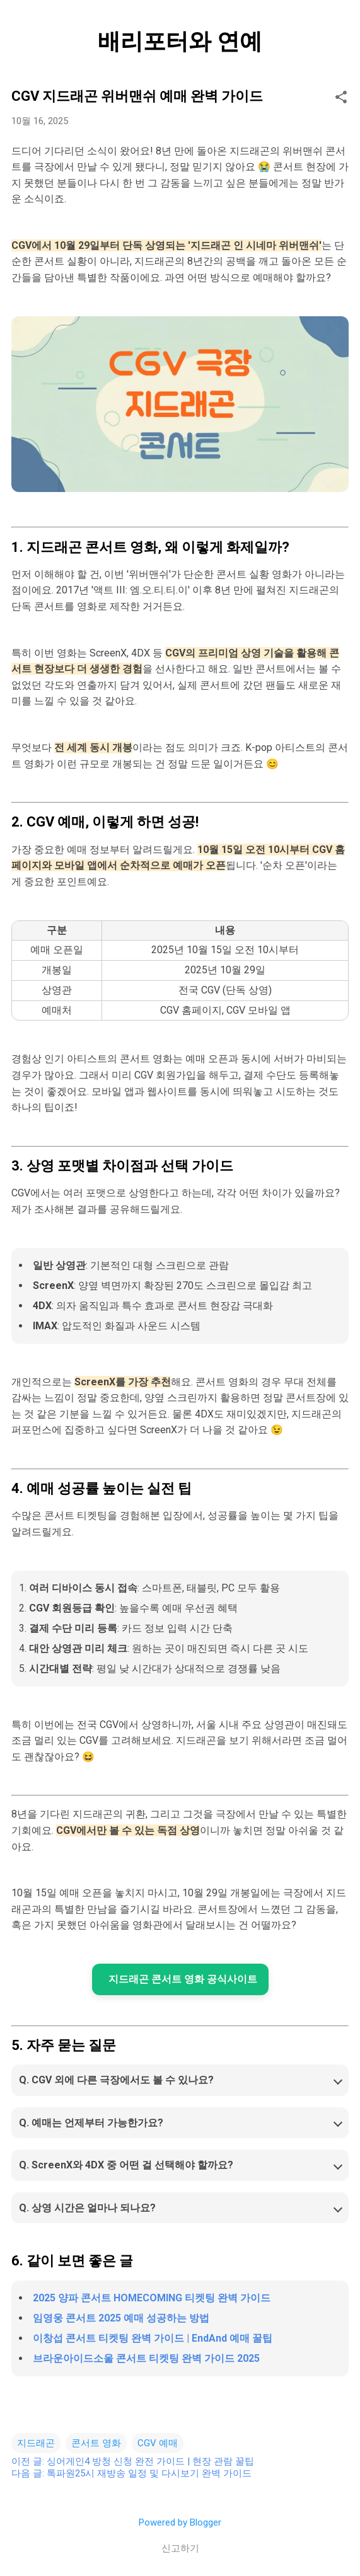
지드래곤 (36, 2443)
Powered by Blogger (180, 2522)
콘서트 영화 (96, 2443)
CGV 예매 (157, 2443)
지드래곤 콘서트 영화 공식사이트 (182, 1979)
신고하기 (180, 2548)
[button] (341, 98)
